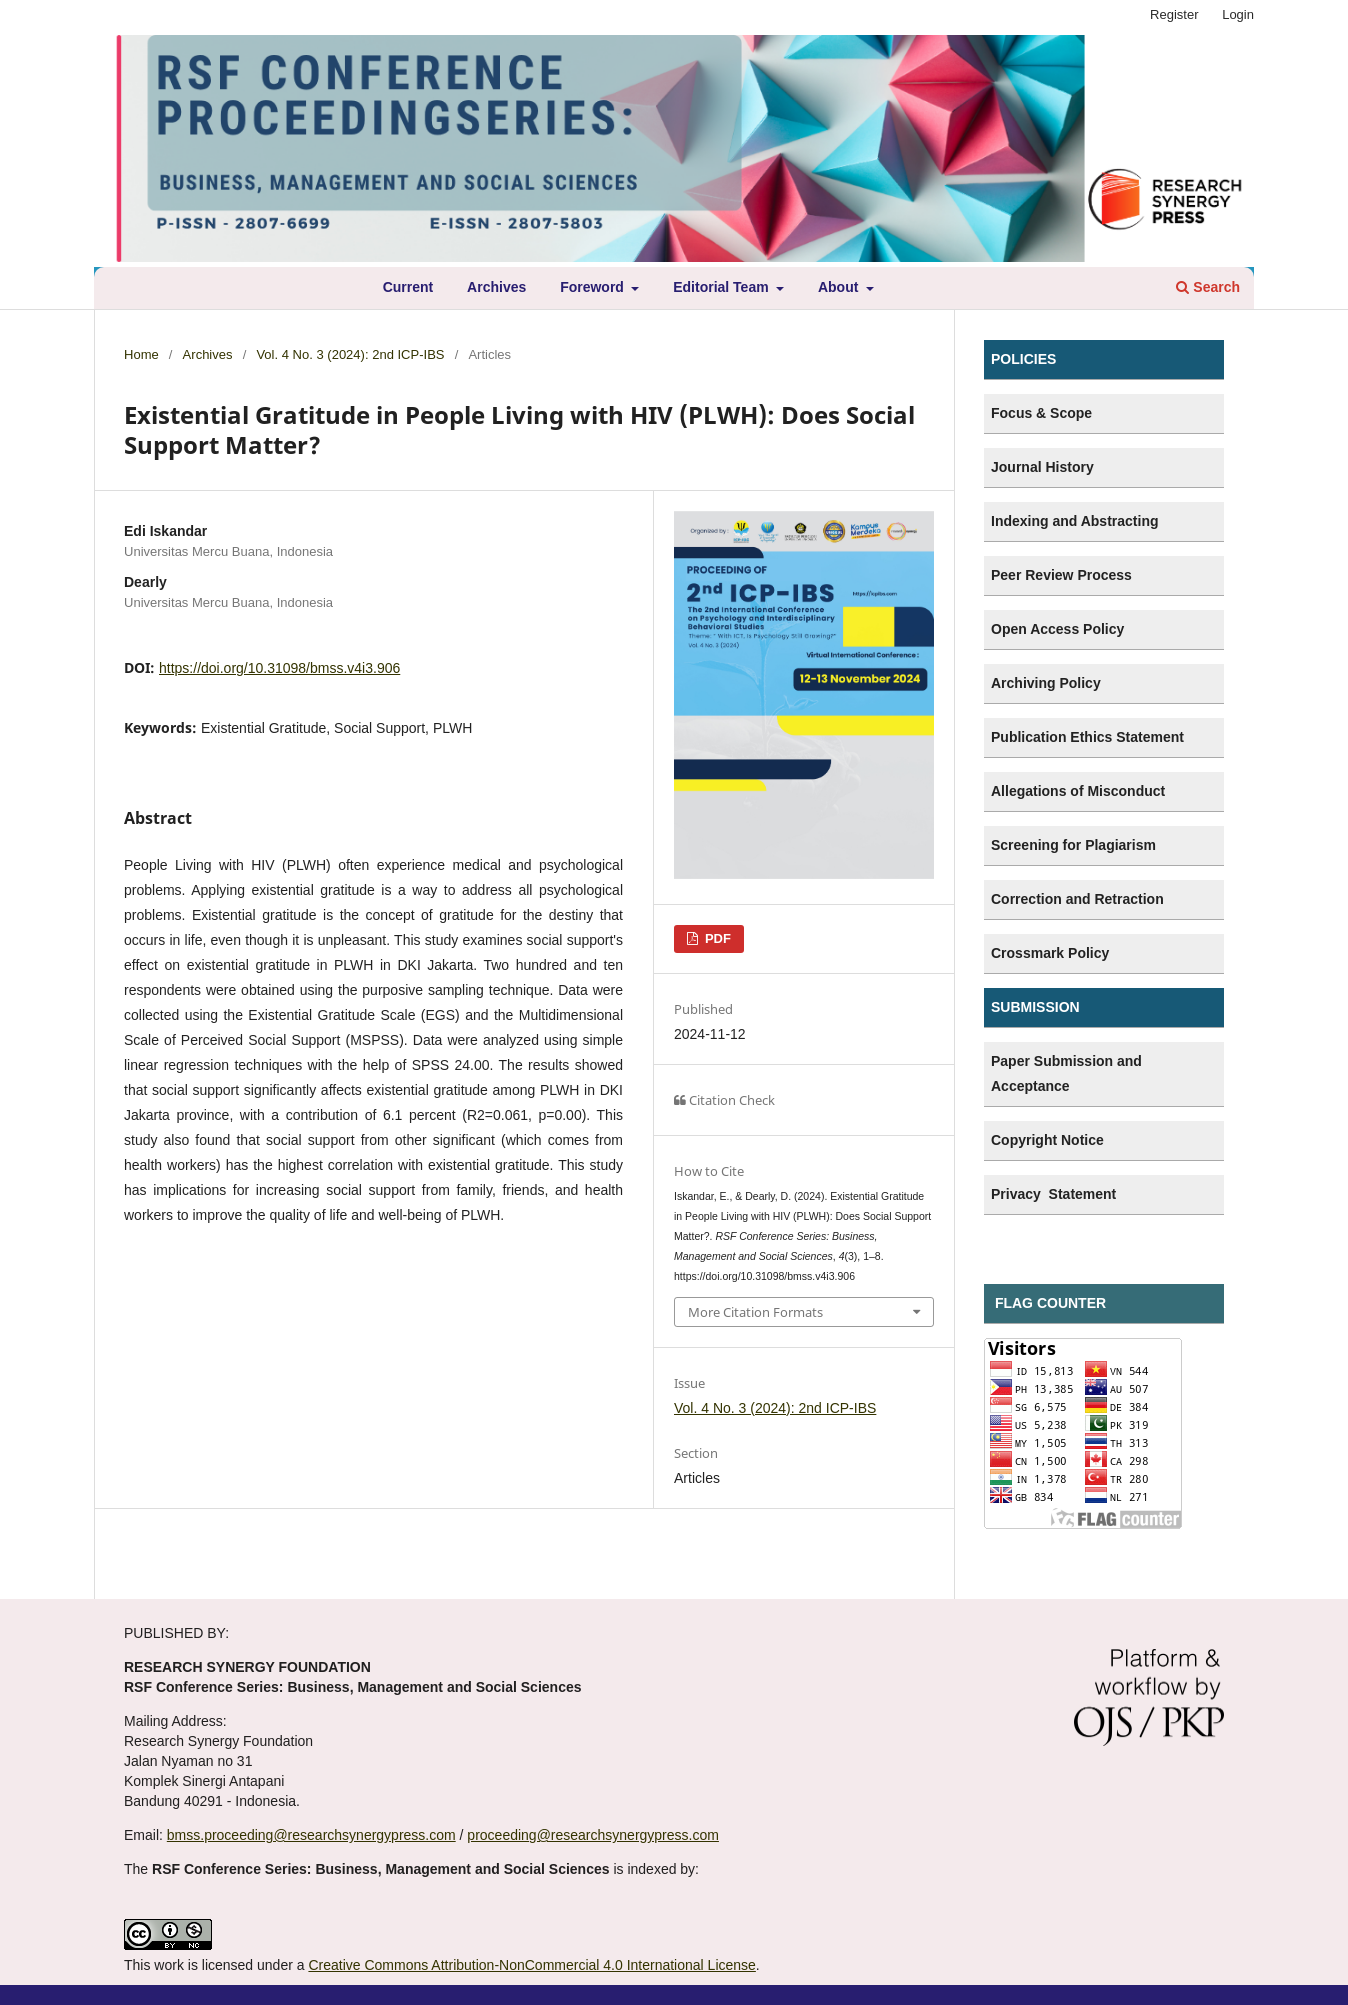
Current (408, 287)
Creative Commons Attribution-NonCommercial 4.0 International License (531, 1965)
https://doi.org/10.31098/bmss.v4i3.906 (279, 668)
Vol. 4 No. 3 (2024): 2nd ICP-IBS (350, 354)
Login (1238, 14)
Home (141, 354)
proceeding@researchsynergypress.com (593, 1835)
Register (1174, 14)
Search (1208, 287)
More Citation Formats (755, 1312)
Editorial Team (722, 287)
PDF (716, 938)
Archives (496, 287)
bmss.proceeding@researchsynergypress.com (311, 1835)
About (840, 287)
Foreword (594, 287)
